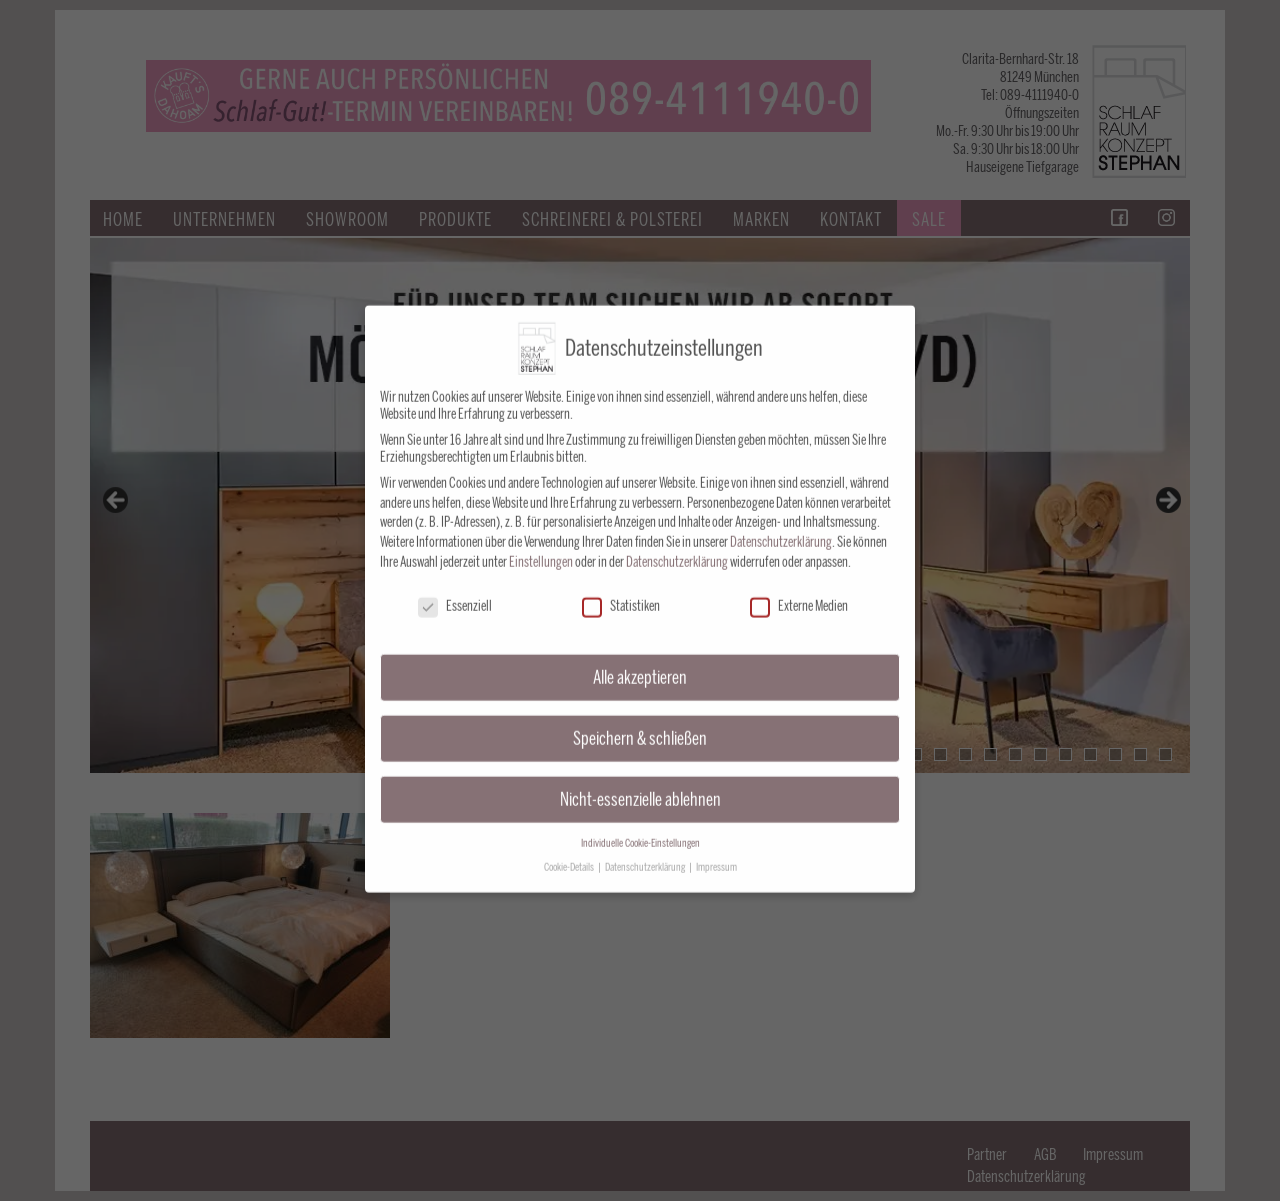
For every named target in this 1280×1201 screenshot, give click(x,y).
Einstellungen (541, 546)
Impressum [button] (716, 851)
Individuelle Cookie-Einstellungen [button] (640, 827)
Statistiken (621, 590)
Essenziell (455, 590)
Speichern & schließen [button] (640, 722)
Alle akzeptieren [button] (640, 661)
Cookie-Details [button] (570, 851)
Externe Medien (799, 590)
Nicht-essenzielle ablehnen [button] (640, 783)
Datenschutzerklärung (781, 526)
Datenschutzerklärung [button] (646, 851)
